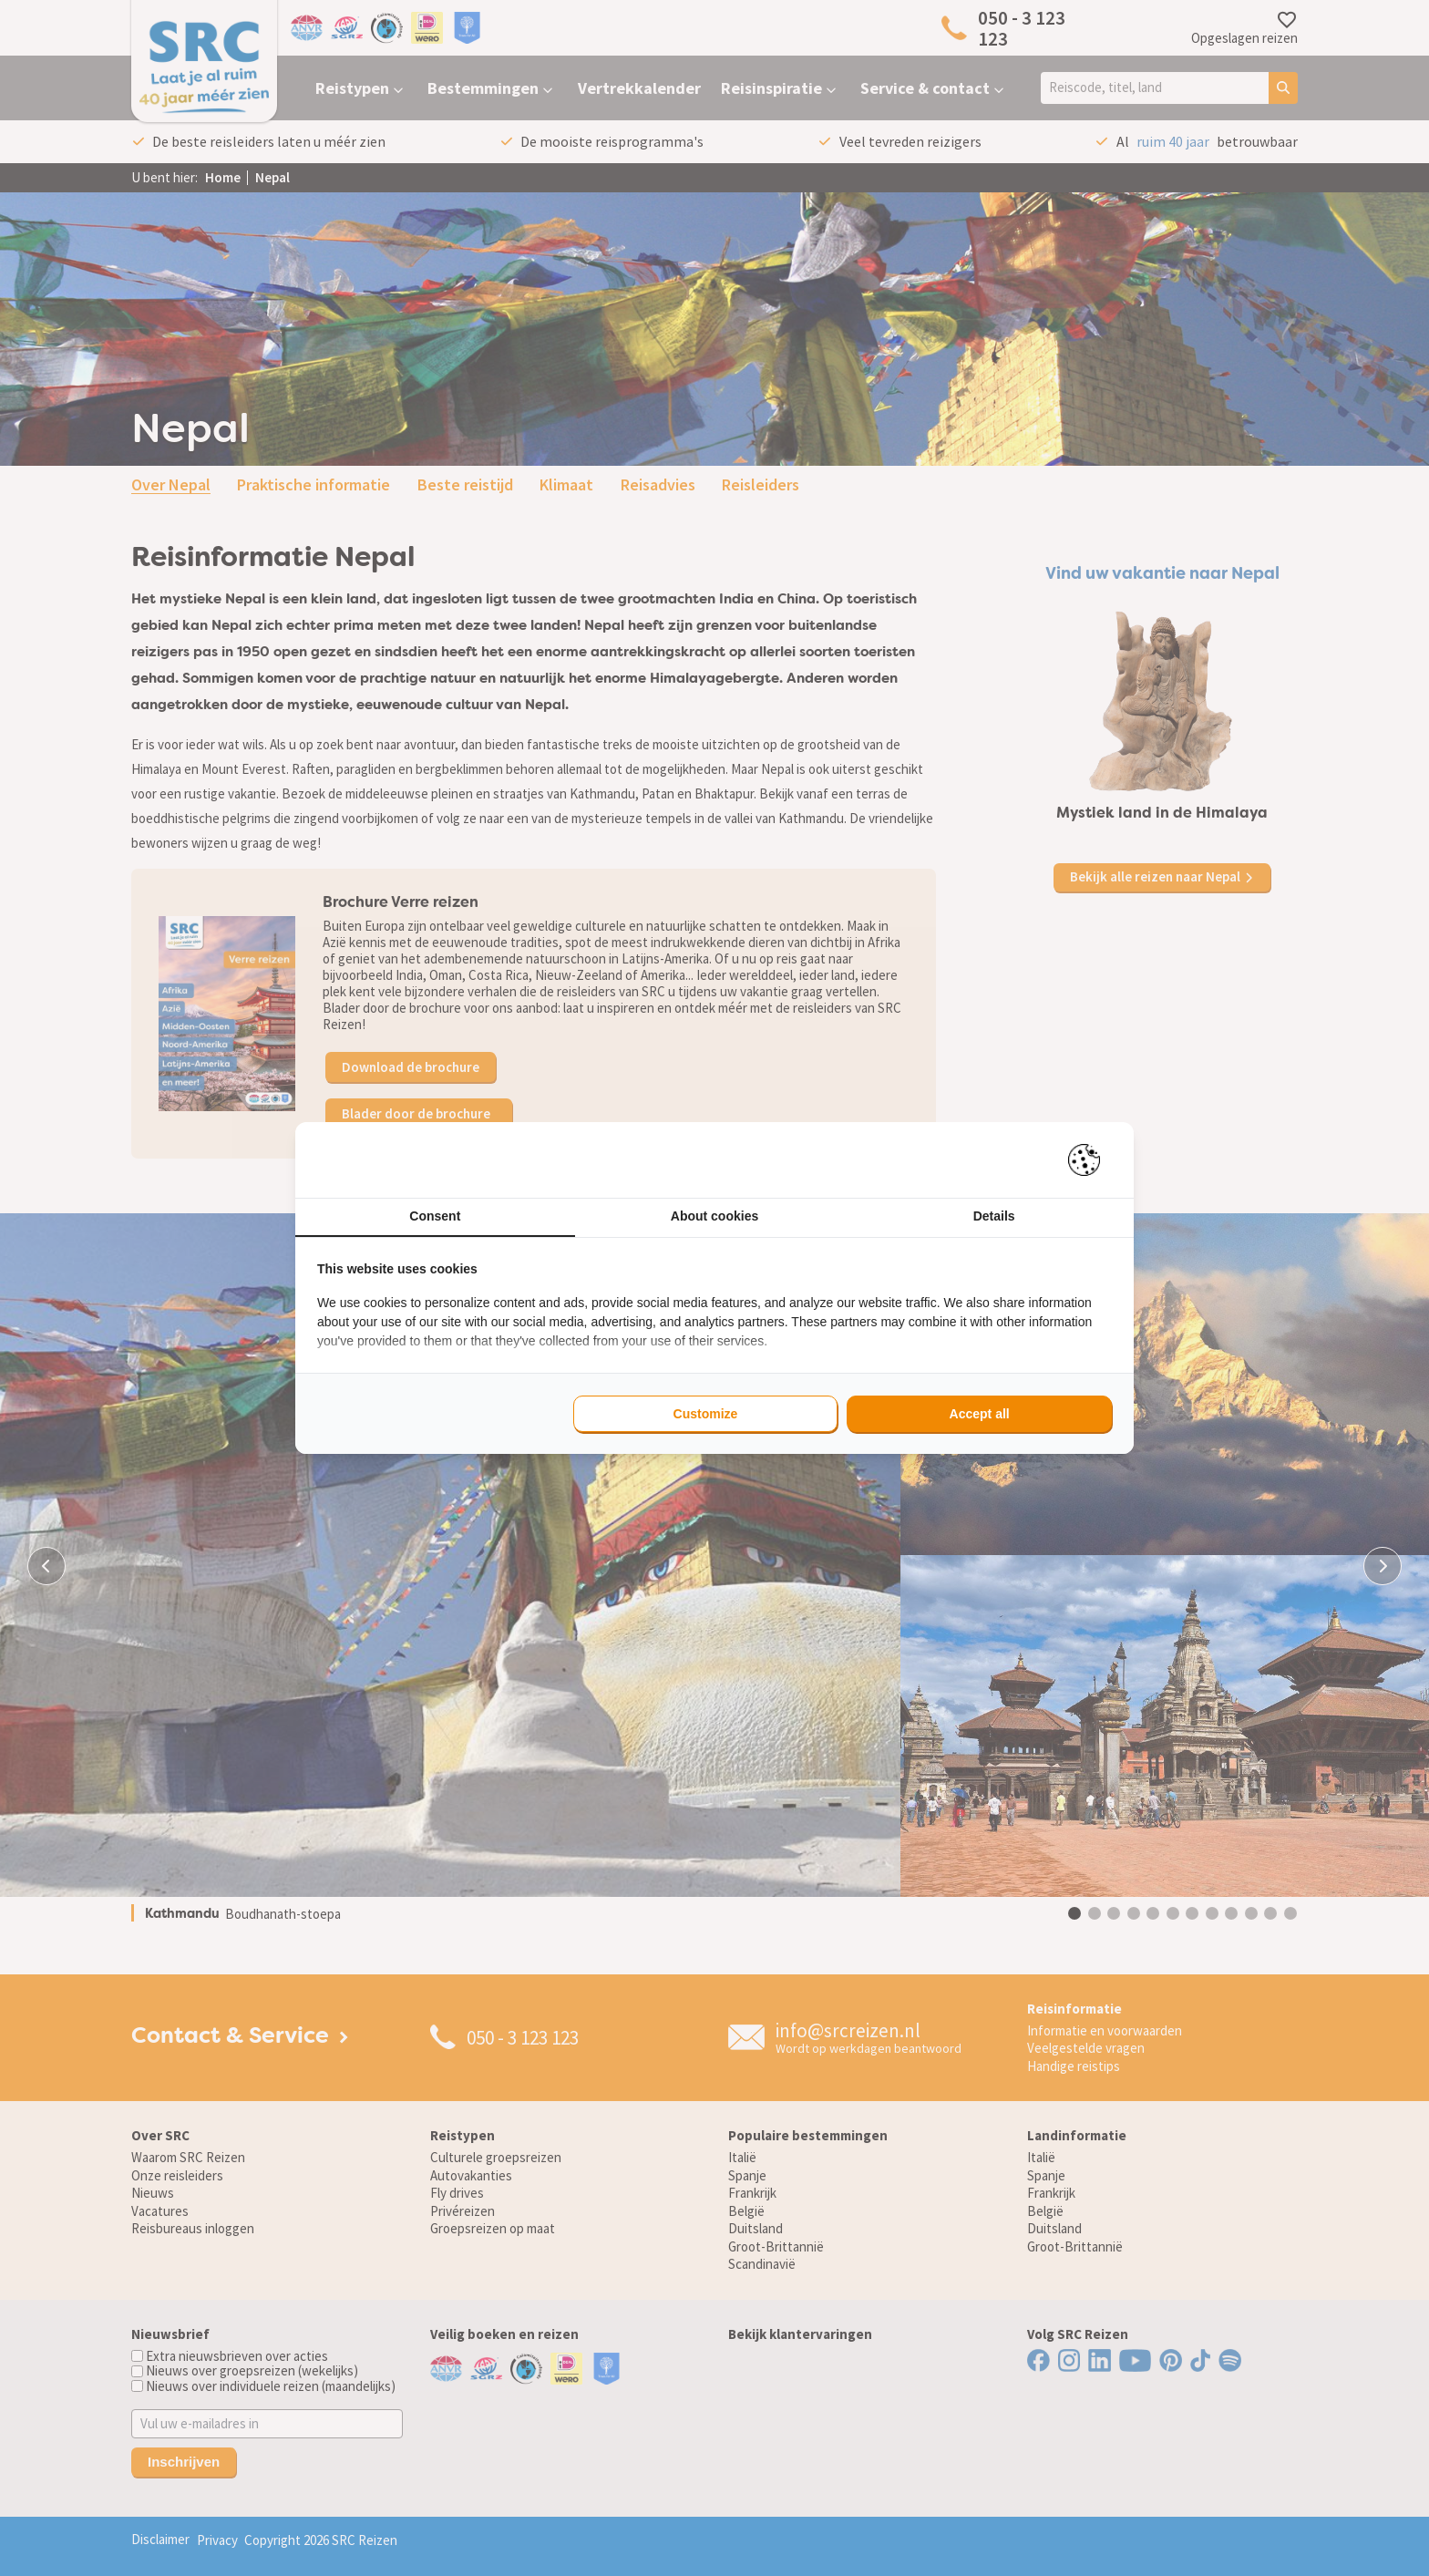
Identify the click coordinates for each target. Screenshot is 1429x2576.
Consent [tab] (434, 1216)
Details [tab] (994, 1216)
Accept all (980, 1413)
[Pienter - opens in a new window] (1090, 1160)
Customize (705, 1413)
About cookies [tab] (714, 1216)
